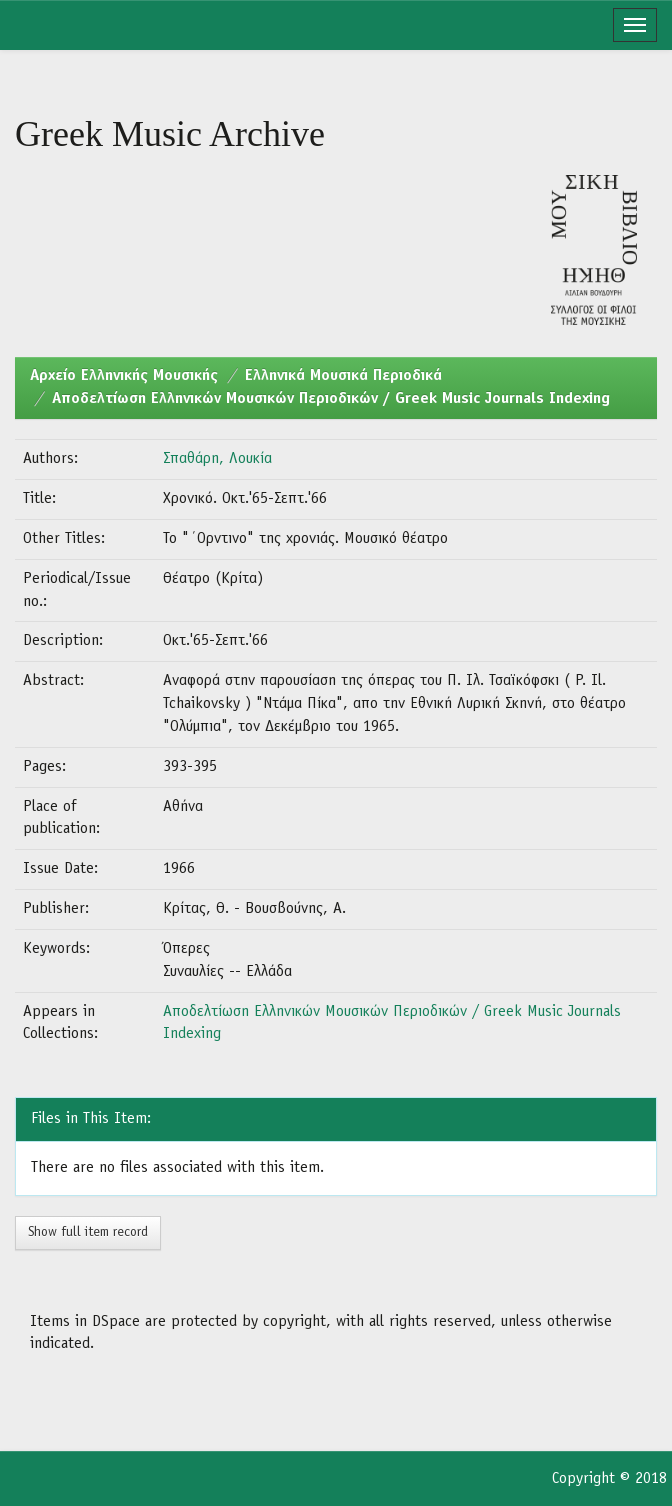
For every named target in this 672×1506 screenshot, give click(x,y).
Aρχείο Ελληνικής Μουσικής (124, 376)
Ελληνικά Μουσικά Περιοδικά (343, 376)
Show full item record (88, 1232)
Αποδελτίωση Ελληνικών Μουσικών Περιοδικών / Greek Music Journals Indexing (331, 399)
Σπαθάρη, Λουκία (217, 459)
